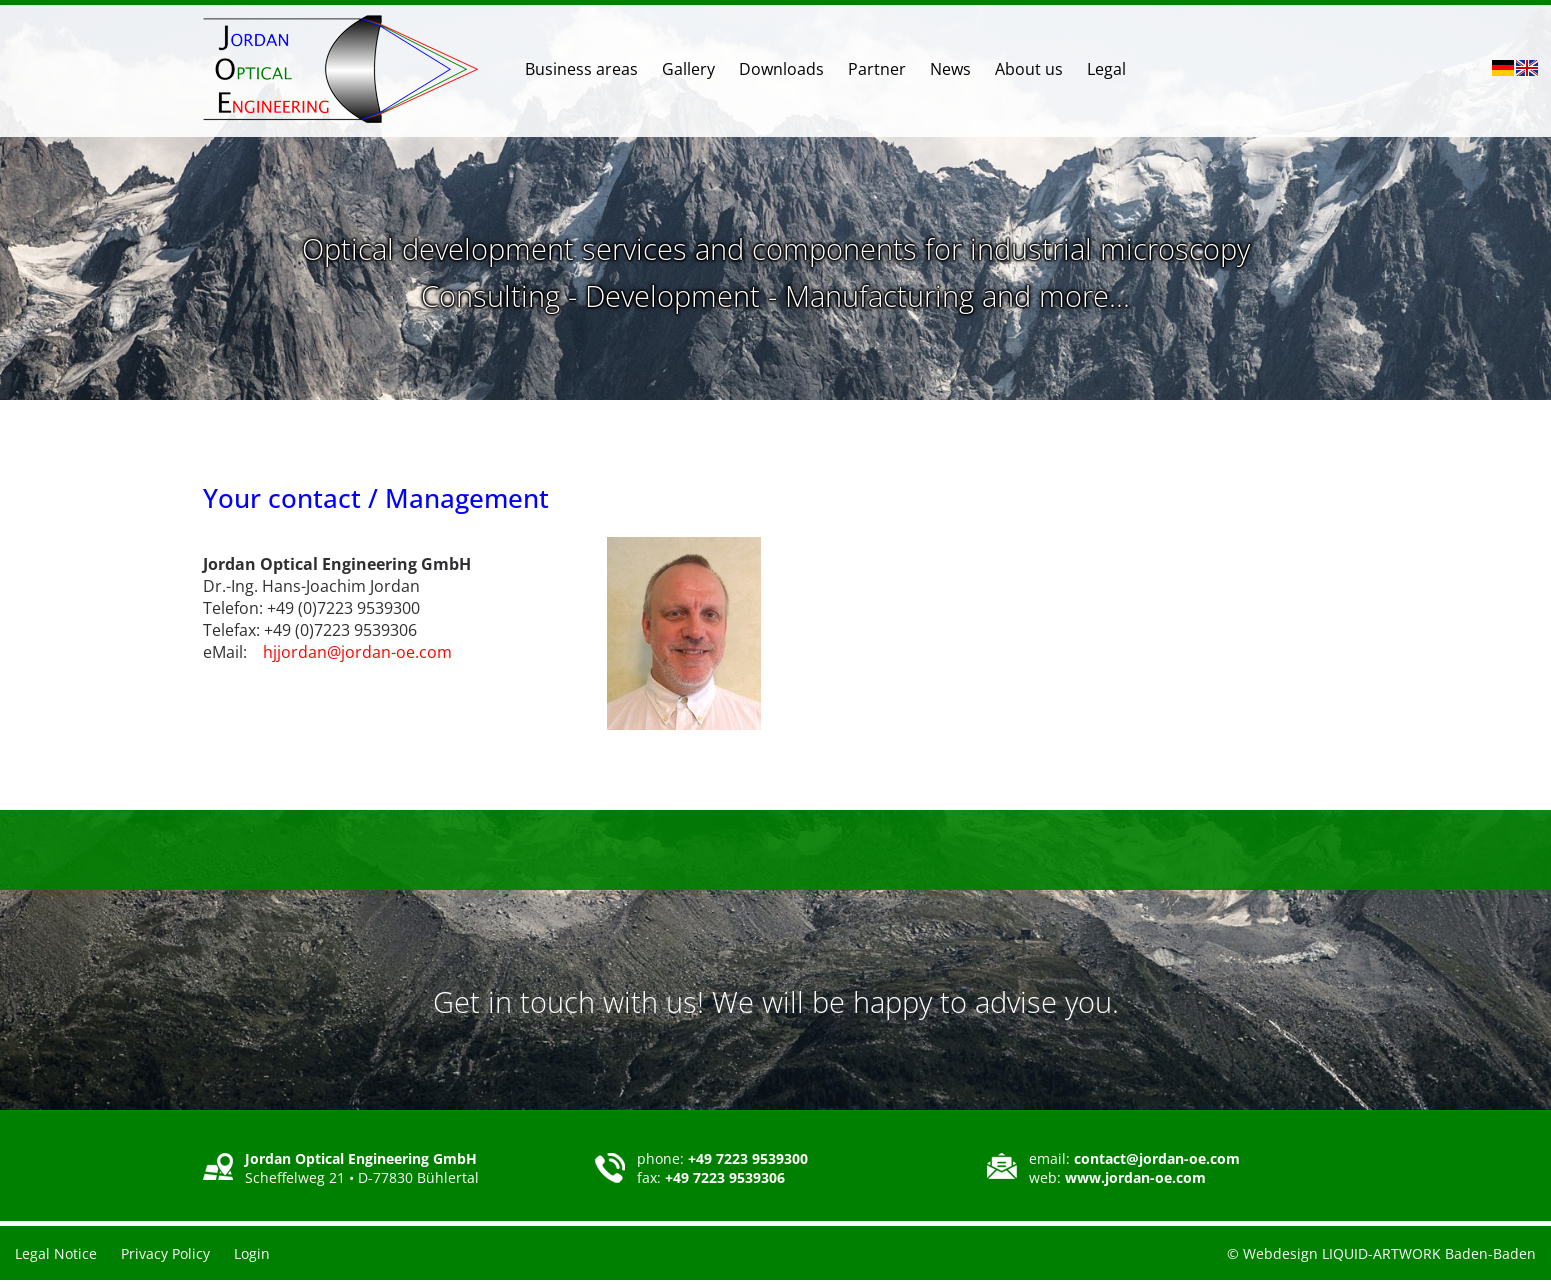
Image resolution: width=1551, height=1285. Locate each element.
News (950, 69)
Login (252, 1253)
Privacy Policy (165, 1253)
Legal (1106, 69)
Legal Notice (56, 1253)
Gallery (688, 69)
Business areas (581, 69)
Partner (877, 69)
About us (1029, 69)
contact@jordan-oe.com (1157, 1158)
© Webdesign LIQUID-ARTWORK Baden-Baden (1381, 1253)
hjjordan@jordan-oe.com (357, 652)
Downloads (781, 69)
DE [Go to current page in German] (1503, 68)
